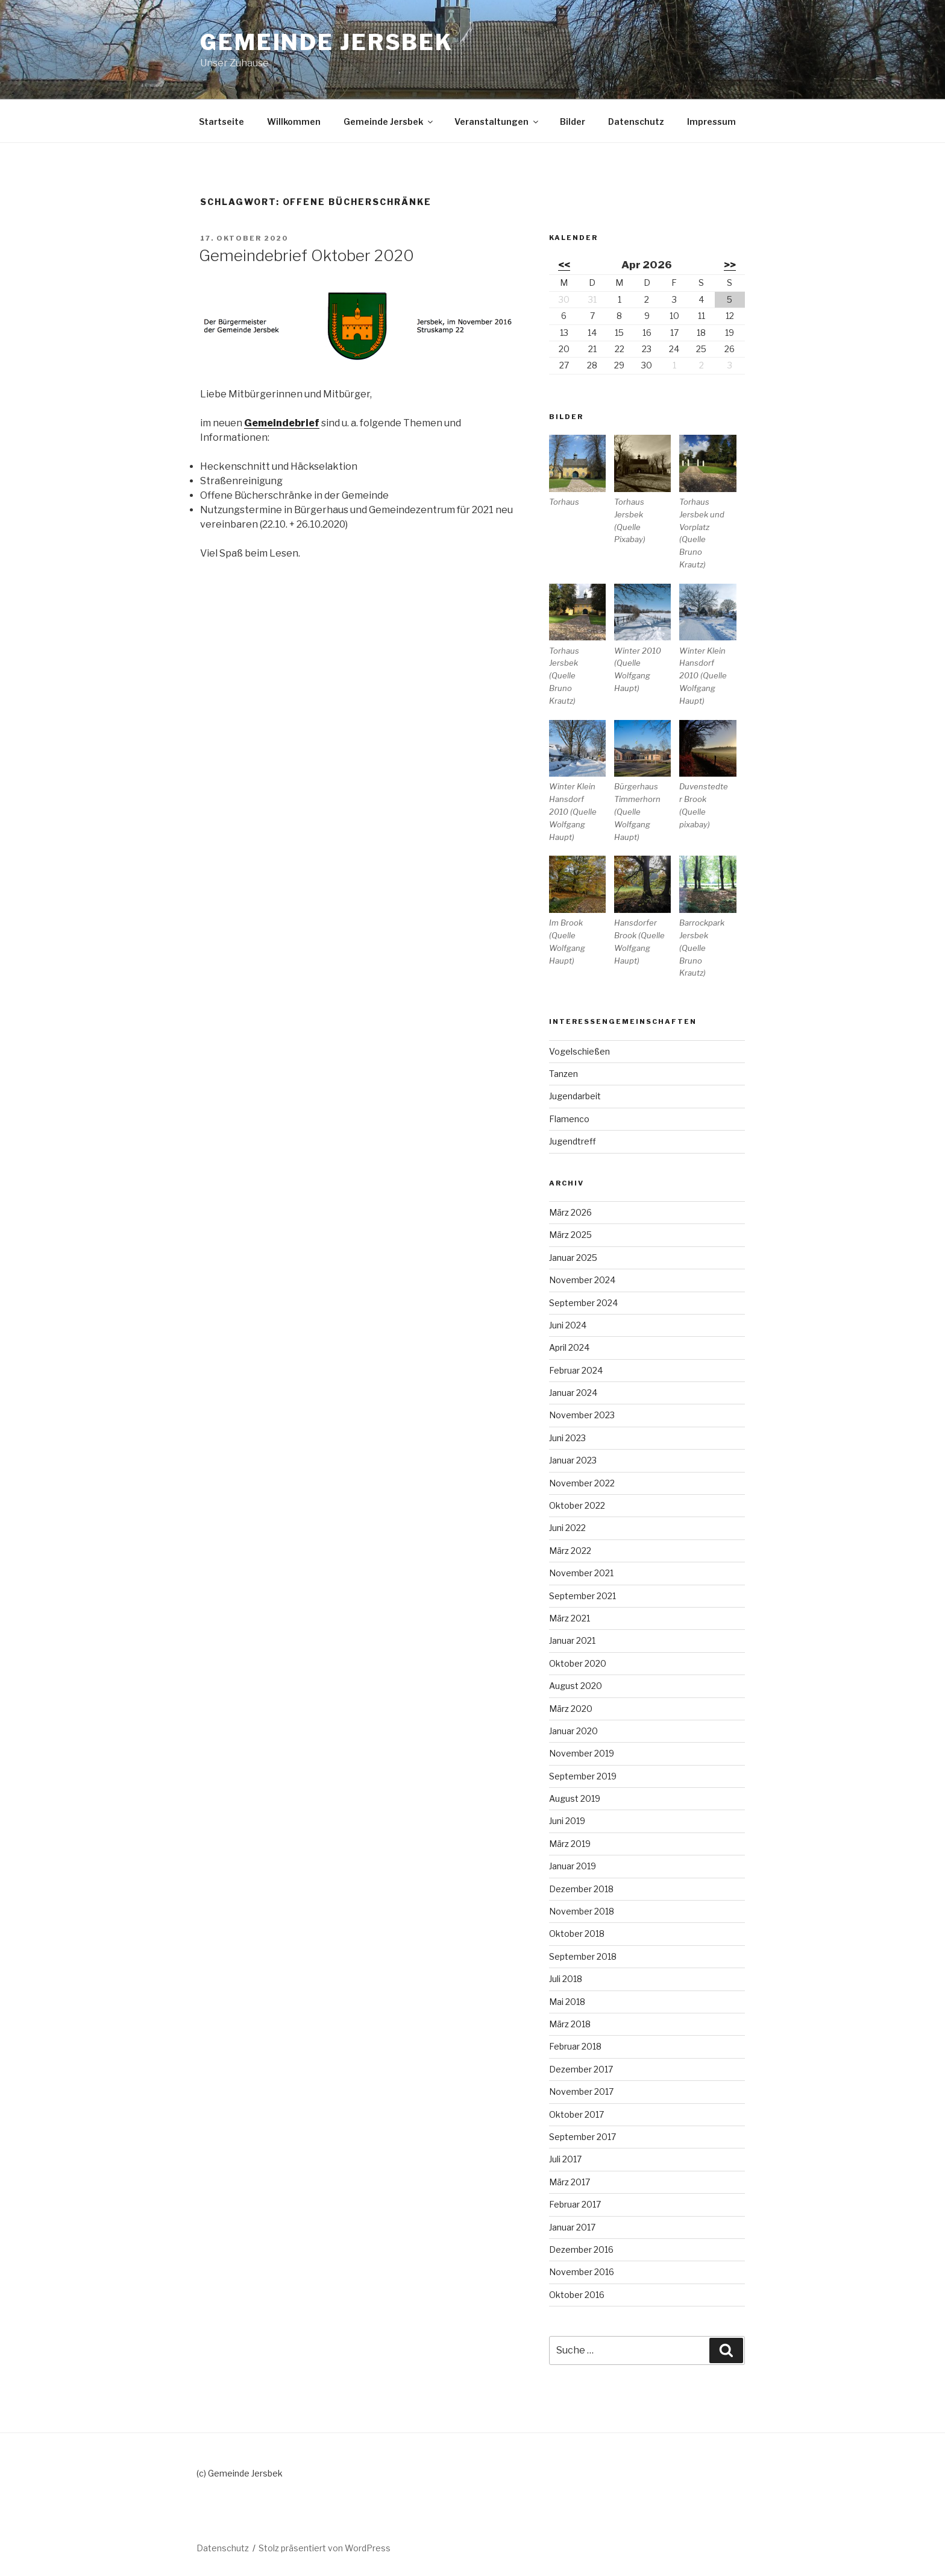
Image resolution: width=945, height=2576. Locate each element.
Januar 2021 (572, 1640)
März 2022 (570, 1550)
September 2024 (583, 1303)
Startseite (221, 121)
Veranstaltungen (497, 121)
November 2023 (582, 1415)
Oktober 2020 (577, 1663)
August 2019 (574, 1798)
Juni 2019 (567, 1821)
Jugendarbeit (575, 1096)
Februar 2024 (576, 1370)
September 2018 (583, 1956)
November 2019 (581, 1753)
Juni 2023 (567, 1438)
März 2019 (570, 1844)
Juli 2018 (565, 1979)
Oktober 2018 (576, 1933)
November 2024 (582, 1280)
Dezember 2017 (581, 2069)
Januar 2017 (572, 2227)
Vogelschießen (579, 1051)
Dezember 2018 (581, 1889)
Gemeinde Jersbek (326, 42)
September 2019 (583, 1776)
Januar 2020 (573, 1731)
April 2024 (569, 1347)
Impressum (711, 121)
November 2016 (581, 2272)
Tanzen (563, 1074)
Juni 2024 (567, 1325)
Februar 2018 (575, 2046)
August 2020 (575, 1686)
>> (730, 265)
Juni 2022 (567, 1528)
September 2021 (582, 1596)
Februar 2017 (575, 2204)
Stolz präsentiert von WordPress (325, 2548)
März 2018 (570, 2024)
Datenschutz (636, 121)
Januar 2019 (572, 1866)
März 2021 (569, 1618)
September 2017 (582, 2137)
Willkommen (294, 121)
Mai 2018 (567, 2002)
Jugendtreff (572, 1141)
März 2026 (570, 1212)
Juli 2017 (565, 2159)
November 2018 (581, 1911)
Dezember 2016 (581, 2249)
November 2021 (581, 1573)
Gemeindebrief (281, 423)
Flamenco (569, 1119)
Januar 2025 (573, 1257)
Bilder (572, 121)
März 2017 (569, 2182)
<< (564, 265)
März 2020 (570, 1708)
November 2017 (581, 2091)
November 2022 (582, 1483)
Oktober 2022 (577, 1505)
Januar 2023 (573, 1460)
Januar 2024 (573, 1392)
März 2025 (570, 1235)
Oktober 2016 (576, 2295)
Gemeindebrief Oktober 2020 (306, 255)
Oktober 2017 (576, 2114)
